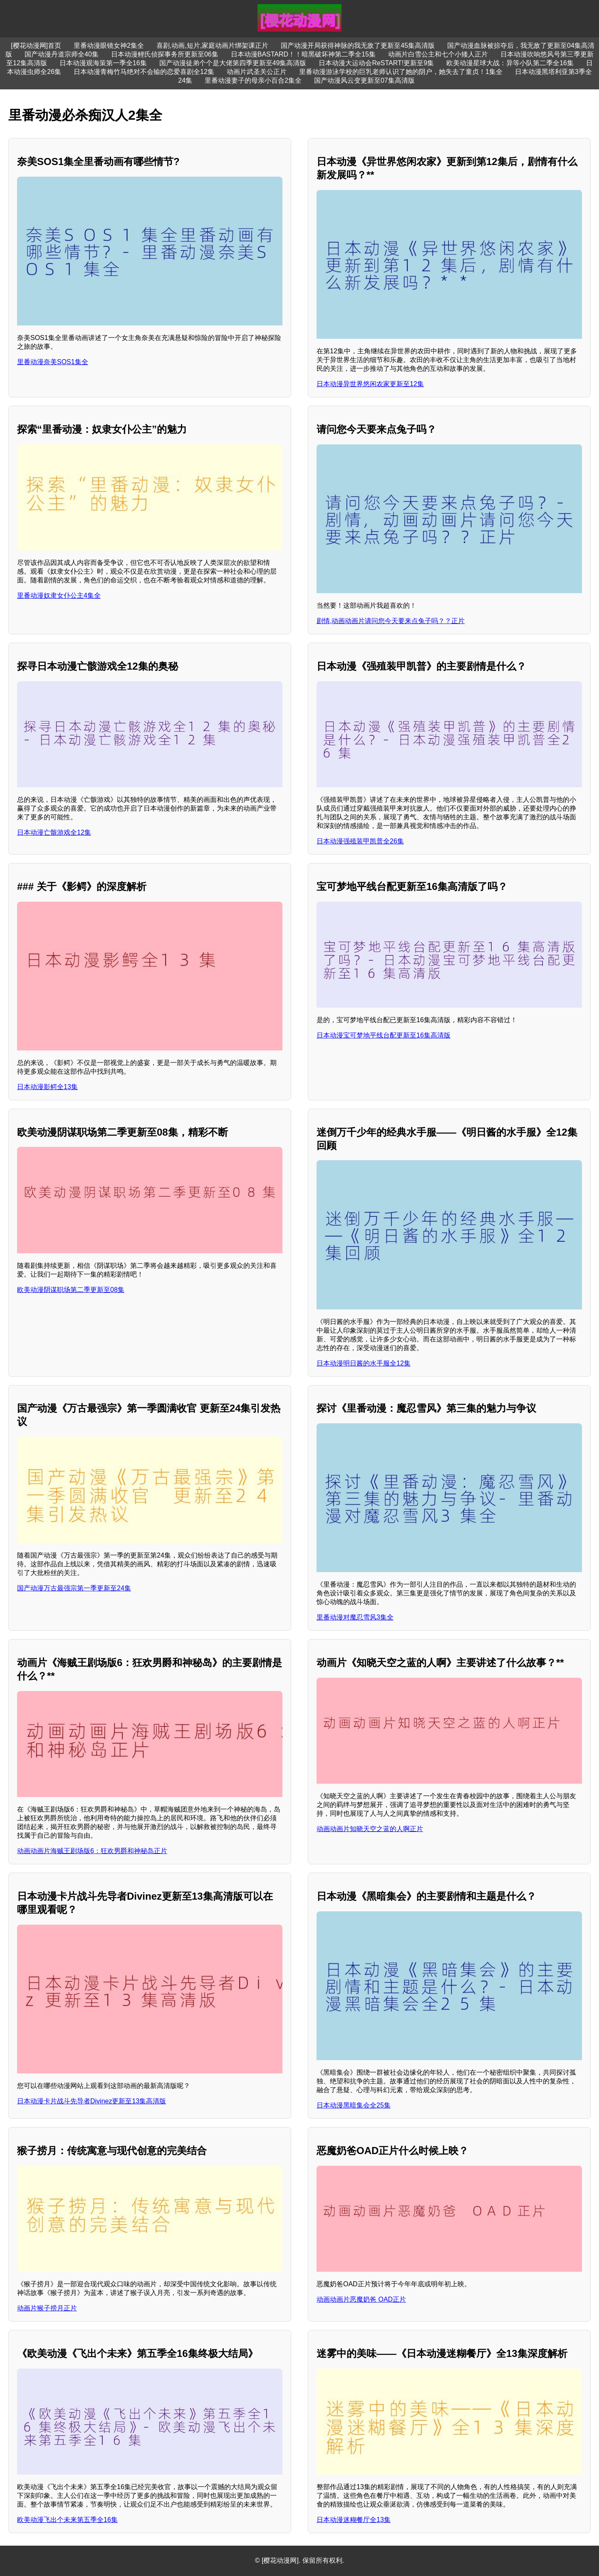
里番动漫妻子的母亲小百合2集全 (253, 80)
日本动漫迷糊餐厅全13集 (354, 2519)
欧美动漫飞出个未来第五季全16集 (67, 2519)
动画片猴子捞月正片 (47, 2308)
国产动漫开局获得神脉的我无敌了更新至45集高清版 (358, 45)
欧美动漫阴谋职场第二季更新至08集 (70, 1289)
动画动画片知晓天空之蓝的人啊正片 (370, 1828)
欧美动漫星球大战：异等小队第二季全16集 (510, 63)
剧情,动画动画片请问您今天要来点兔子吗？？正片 (391, 620)
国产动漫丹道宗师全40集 (62, 54)
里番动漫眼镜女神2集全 (109, 45)
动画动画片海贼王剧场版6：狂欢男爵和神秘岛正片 (92, 1850)
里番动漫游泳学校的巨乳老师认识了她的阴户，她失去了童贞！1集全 (400, 71)
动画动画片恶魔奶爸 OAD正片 (361, 2299)
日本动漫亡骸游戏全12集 (54, 832)
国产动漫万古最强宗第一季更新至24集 (74, 1588)
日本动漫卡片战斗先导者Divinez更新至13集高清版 (91, 2101)
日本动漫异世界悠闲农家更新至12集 (370, 383)
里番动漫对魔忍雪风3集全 (355, 1617)
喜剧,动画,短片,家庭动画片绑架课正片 (212, 45)
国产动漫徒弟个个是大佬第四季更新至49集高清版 (233, 63)
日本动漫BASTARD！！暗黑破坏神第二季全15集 (303, 54)
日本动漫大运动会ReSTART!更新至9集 (376, 63)
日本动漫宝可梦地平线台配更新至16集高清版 (383, 1035)
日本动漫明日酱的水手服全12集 (364, 1363)
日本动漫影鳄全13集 (47, 1086)
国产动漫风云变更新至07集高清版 (364, 80)
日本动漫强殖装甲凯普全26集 (360, 841)
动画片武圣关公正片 (257, 71)
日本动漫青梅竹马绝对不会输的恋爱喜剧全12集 (144, 71)
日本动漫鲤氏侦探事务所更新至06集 (164, 54)
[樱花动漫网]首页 (36, 45)
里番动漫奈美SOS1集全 (52, 361)
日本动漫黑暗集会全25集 (354, 2105)
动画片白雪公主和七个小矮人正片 (438, 54)
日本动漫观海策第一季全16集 (103, 63)
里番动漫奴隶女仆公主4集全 (59, 595)
